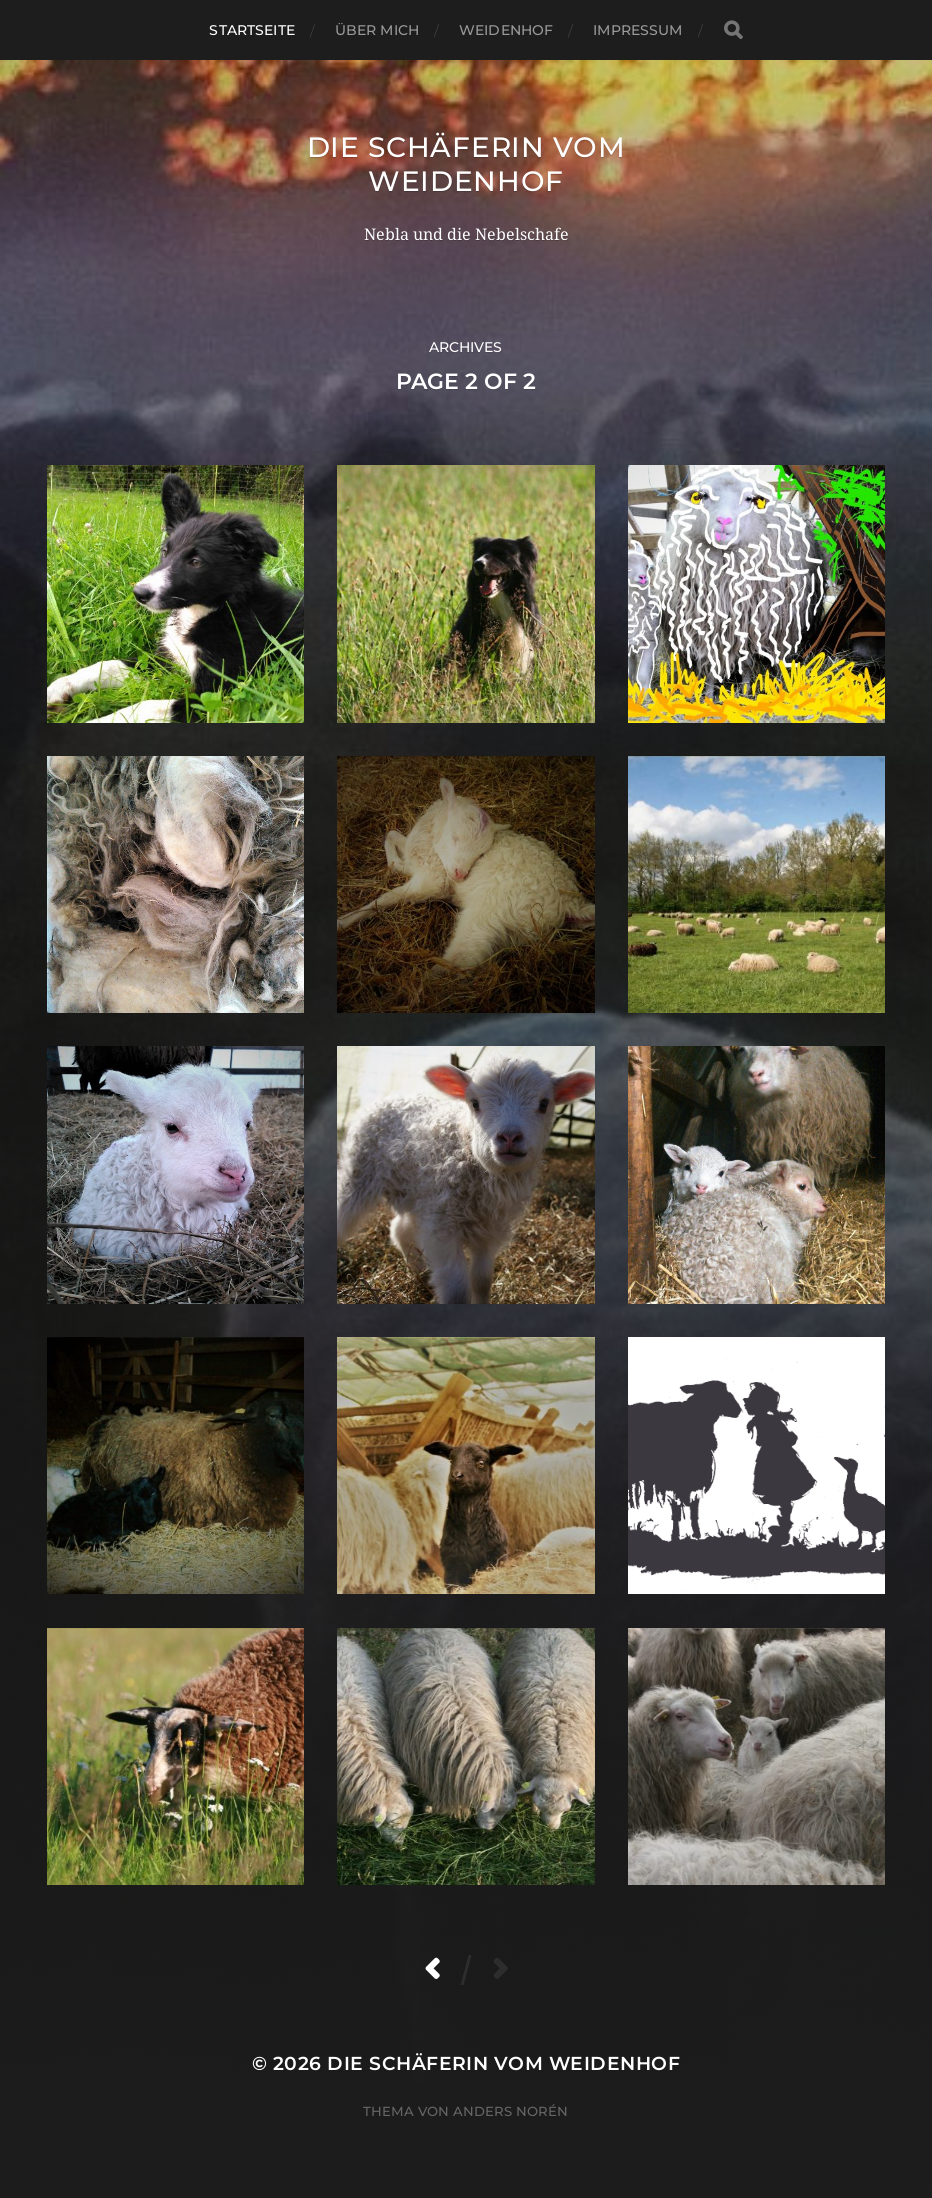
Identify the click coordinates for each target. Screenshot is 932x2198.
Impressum (637, 30)
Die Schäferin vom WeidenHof (466, 164)
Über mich (377, 30)
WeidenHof (506, 30)
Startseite (251, 30)
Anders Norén (510, 2111)
